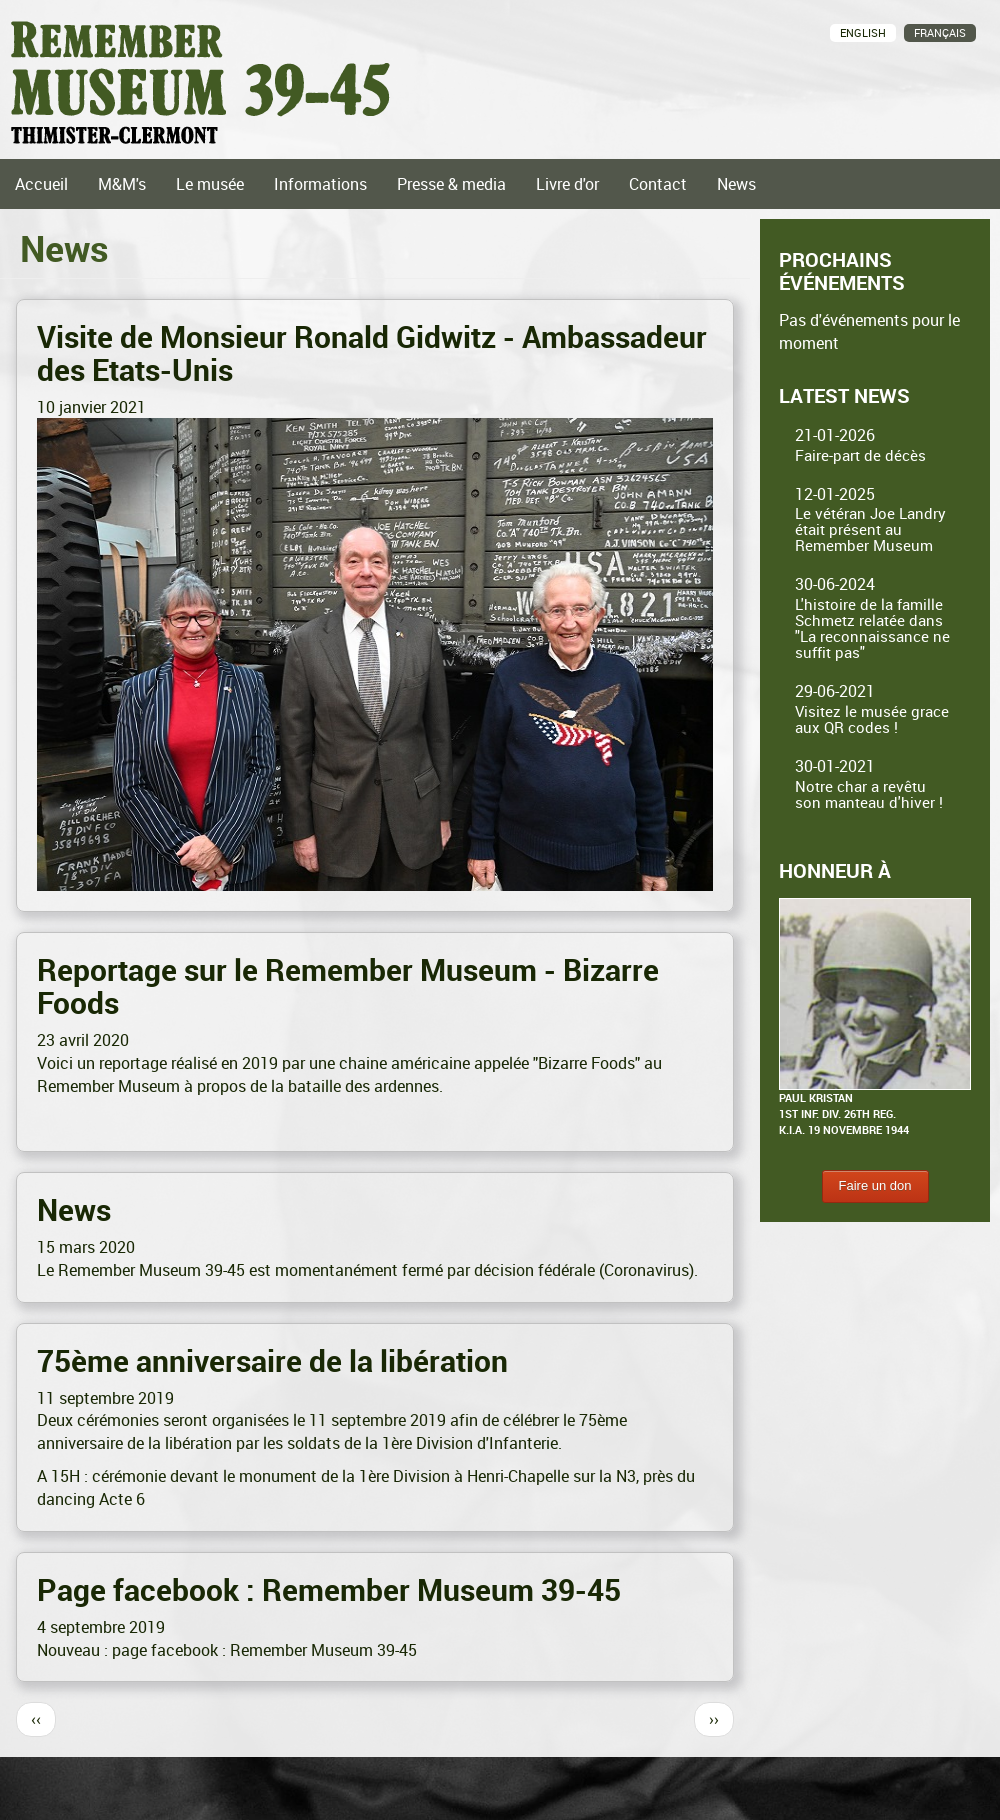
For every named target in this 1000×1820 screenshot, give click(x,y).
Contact (658, 184)
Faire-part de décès (860, 455)
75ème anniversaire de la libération (272, 1360)
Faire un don (875, 1185)
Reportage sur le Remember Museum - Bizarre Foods (348, 986)
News (736, 184)
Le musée (210, 184)
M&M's (122, 184)
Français (940, 32)
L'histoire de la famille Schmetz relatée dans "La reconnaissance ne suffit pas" (872, 628)
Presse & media (451, 184)
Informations (320, 184)
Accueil (41, 184)
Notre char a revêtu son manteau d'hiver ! (869, 794)
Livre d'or (567, 184)
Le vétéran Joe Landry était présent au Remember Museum (870, 529)
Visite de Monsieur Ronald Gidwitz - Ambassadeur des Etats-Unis (372, 353)
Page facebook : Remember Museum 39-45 (329, 1589)
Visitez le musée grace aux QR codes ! (872, 719)
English (863, 32)
